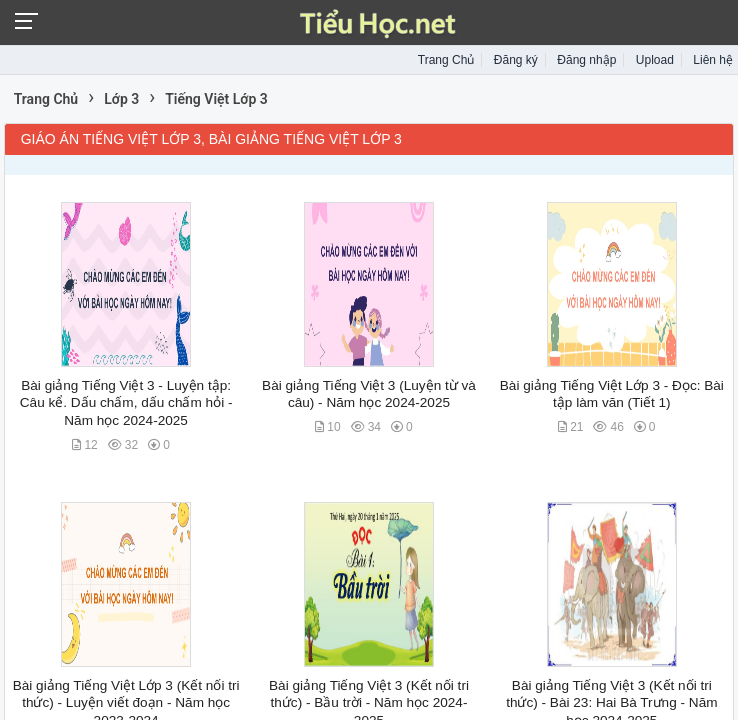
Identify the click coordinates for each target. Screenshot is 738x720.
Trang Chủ (446, 60)
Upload (655, 60)
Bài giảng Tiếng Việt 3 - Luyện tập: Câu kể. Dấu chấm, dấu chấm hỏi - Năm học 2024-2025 (126, 403)
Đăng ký (516, 60)
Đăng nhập (586, 60)
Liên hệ (713, 60)
